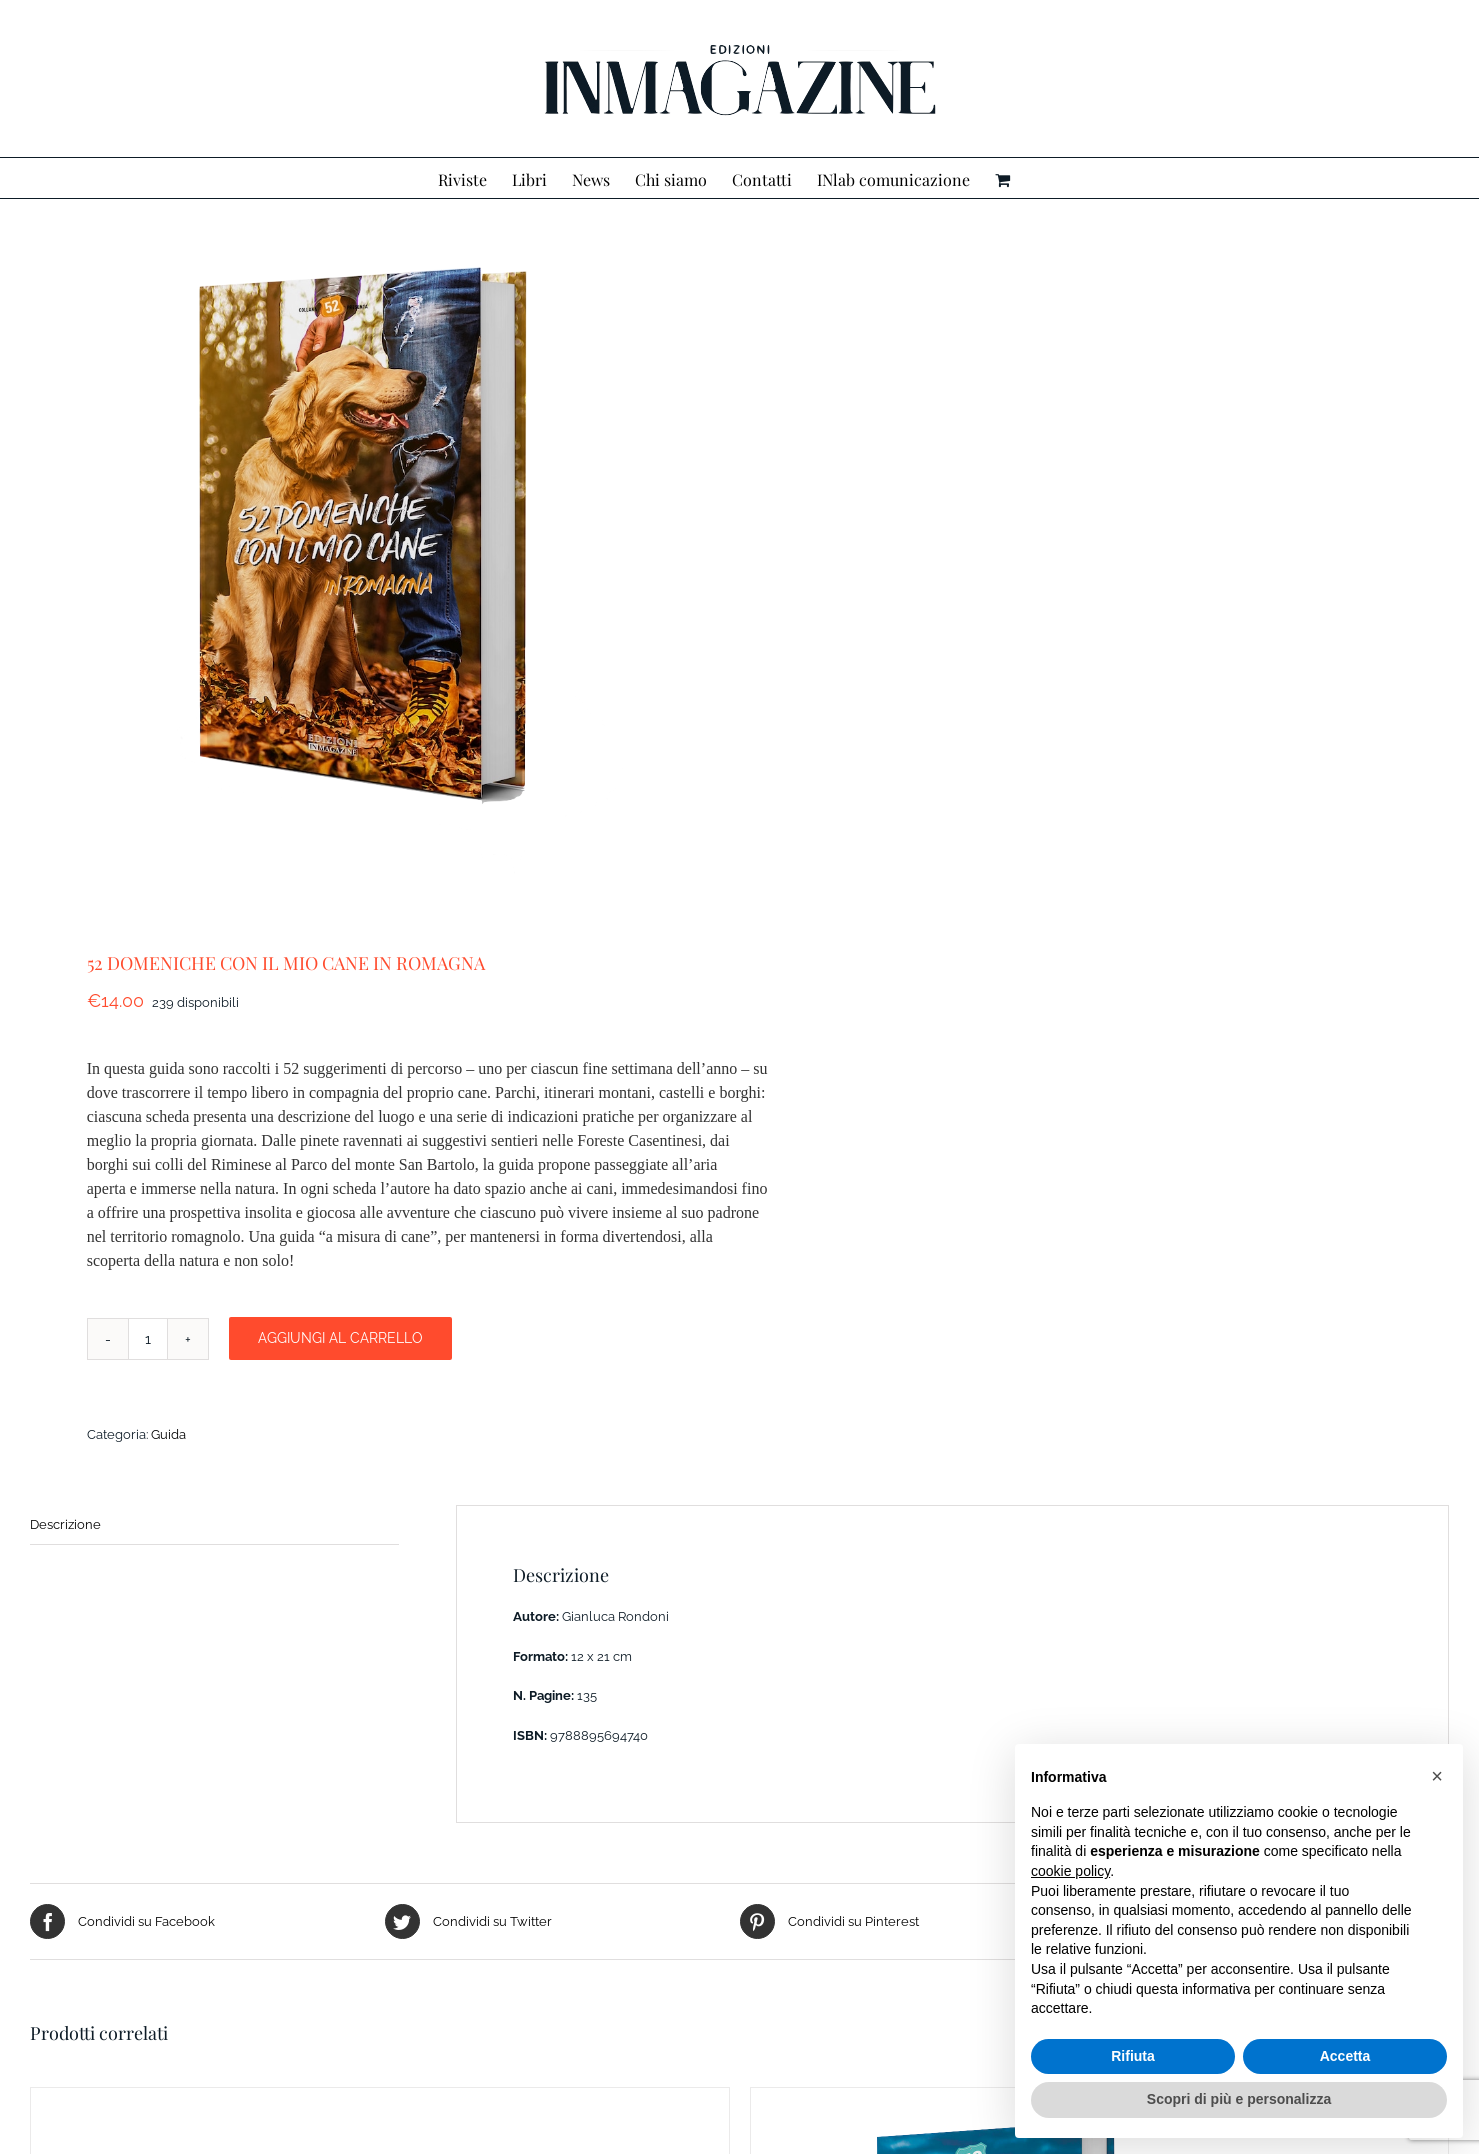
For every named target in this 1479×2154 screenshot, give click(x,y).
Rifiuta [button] (1133, 2056)
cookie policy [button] (1070, 1871)
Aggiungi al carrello (340, 1338)
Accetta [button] (1345, 2056)
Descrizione (65, 1524)
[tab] (214, 1525)
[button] (1437, 1776)
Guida (168, 1434)
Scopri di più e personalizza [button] (1239, 2099)
